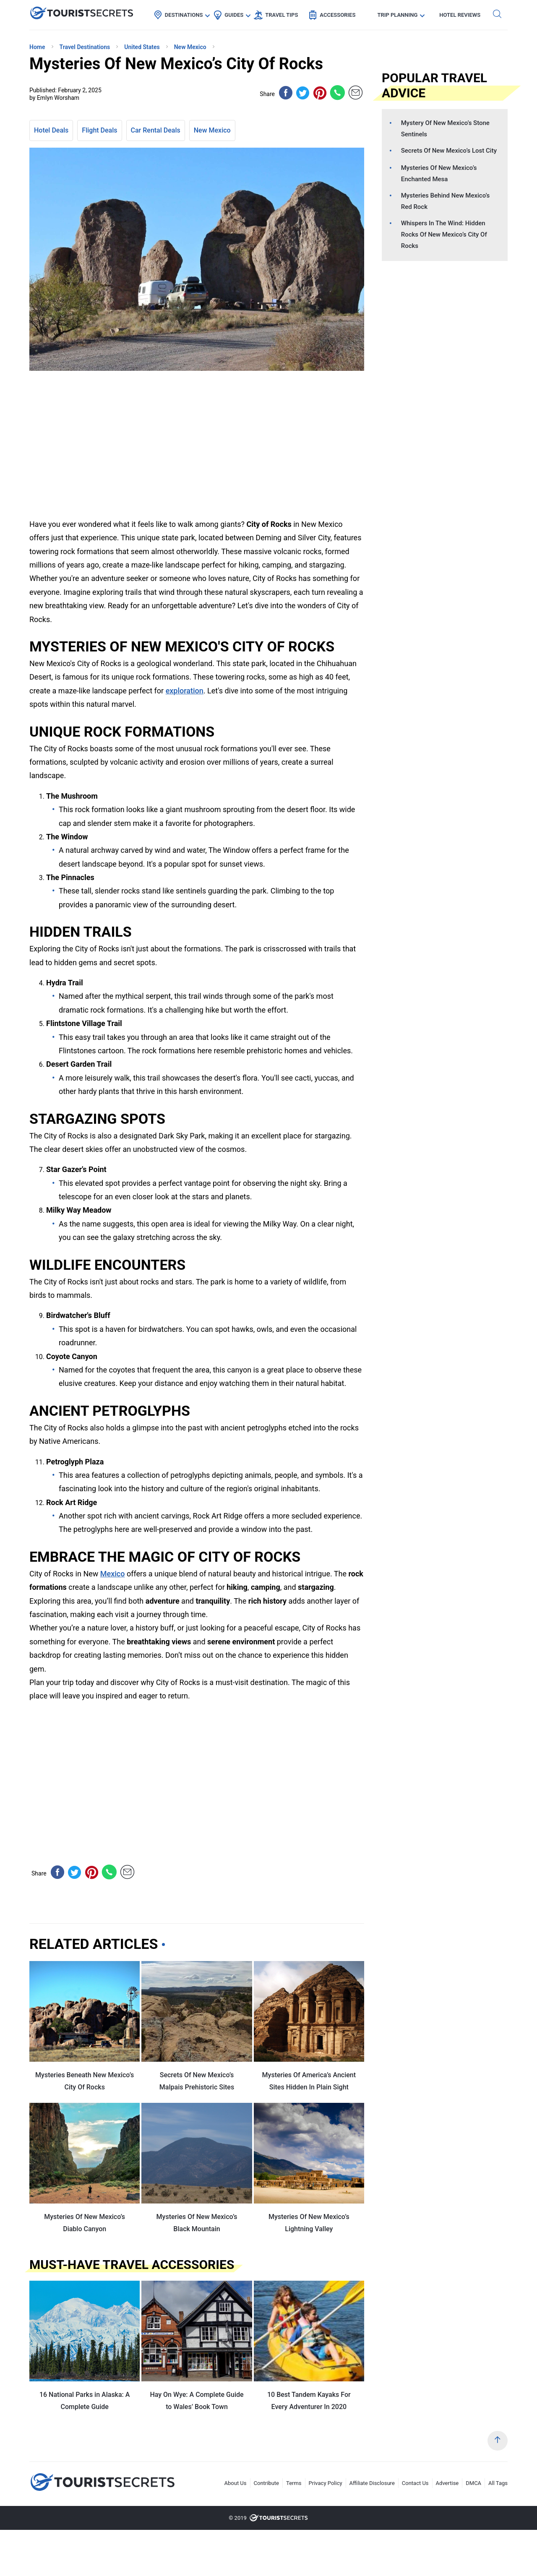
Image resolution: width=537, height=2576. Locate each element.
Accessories (337, 15)
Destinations (184, 15)
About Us (235, 2483)
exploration (184, 690)
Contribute (266, 2483)
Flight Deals (99, 130)
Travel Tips (281, 15)
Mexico (112, 1573)
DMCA (473, 2483)
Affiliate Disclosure (372, 2483)
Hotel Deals (51, 130)
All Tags (498, 2483)
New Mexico (212, 130)
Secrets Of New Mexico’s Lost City (449, 150)
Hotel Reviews (459, 15)
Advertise (447, 2483)
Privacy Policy (325, 2483)
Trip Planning (397, 15)
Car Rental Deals (155, 130)
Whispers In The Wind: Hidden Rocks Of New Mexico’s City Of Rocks (444, 234)
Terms (294, 2483)
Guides (233, 15)
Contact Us (415, 2483)
